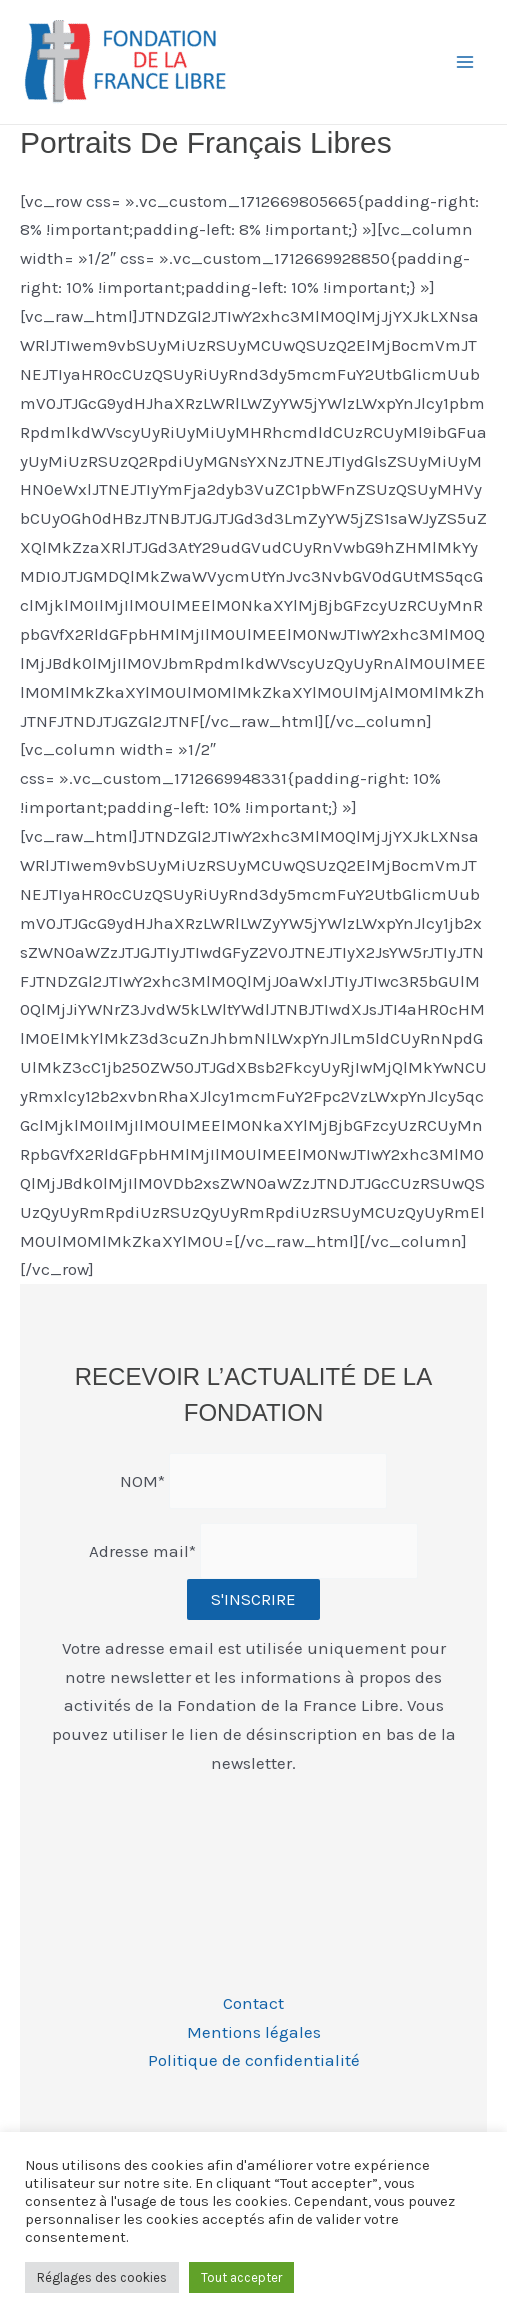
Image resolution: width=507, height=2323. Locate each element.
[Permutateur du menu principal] (465, 62)
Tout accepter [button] (241, 2277)
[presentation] (192, 1831)
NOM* (142, 1480)
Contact (253, 2003)
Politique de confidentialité (254, 2060)
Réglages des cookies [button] (102, 2277)
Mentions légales (254, 2032)
